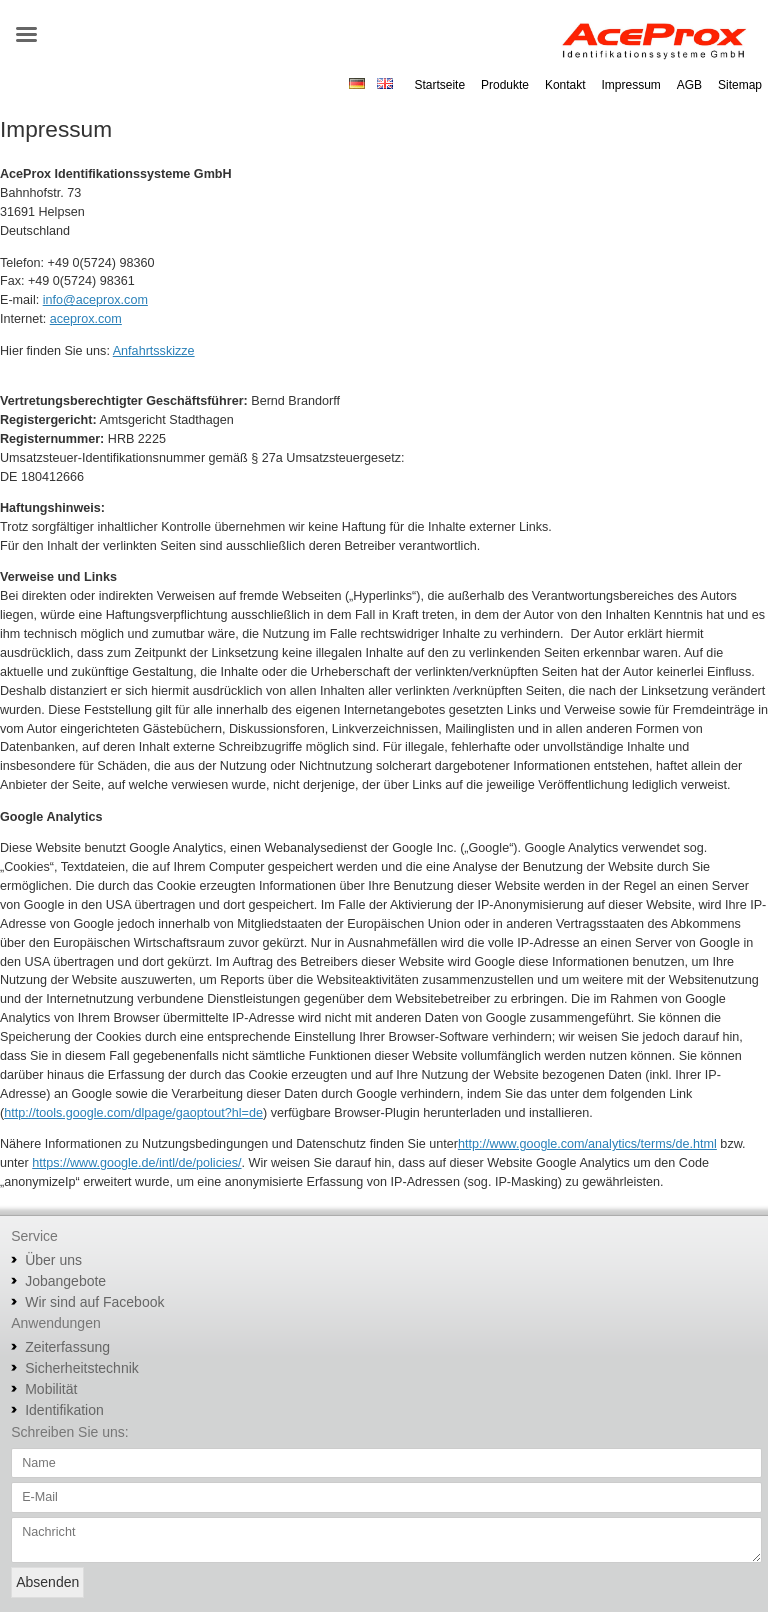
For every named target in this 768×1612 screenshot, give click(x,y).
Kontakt (565, 85)
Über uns (53, 1260)
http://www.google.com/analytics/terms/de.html (587, 1144)
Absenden (47, 1582)
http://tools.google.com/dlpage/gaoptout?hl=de (133, 1113)
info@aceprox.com (95, 300)
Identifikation (64, 1410)
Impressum (631, 85)
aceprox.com (86, 319)
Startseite (439, 85)
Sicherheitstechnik (82, 1368)
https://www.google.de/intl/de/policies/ (136, 1163)
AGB (689, 85)
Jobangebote (65, 1281)
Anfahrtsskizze (154, 351)
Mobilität (51, 1389)
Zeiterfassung (67, 1347)
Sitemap (740, 85)
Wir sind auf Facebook (94, 1302)
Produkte (505, 85)
